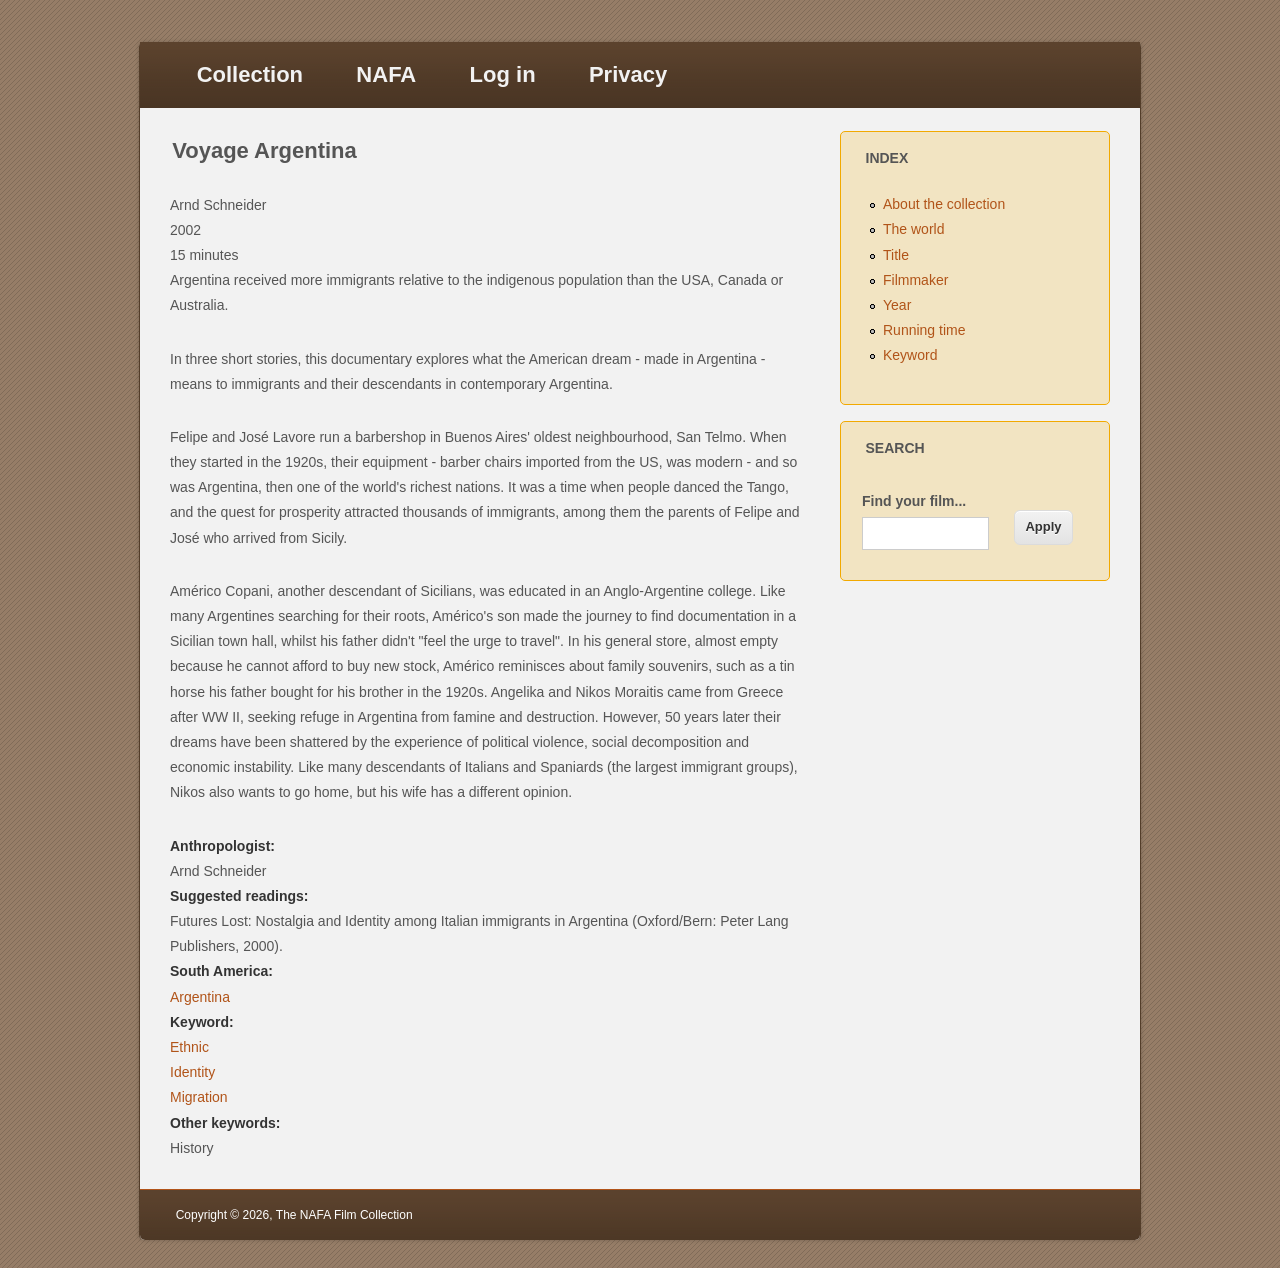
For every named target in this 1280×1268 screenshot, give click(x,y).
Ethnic (189, 1047)
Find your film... (914, 501)
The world (913, 229)
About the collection (944, 204)
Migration (199, 1097)
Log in (503, 74)
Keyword (910, 355)
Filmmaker (915, 280)
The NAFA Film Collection (344, 1215)
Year (897, 305)
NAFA (386, 74)
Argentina (200, 997)
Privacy (628, 74)
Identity (192, 1072)
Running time (924, 330)
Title (896, 255)
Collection (250, 74)
